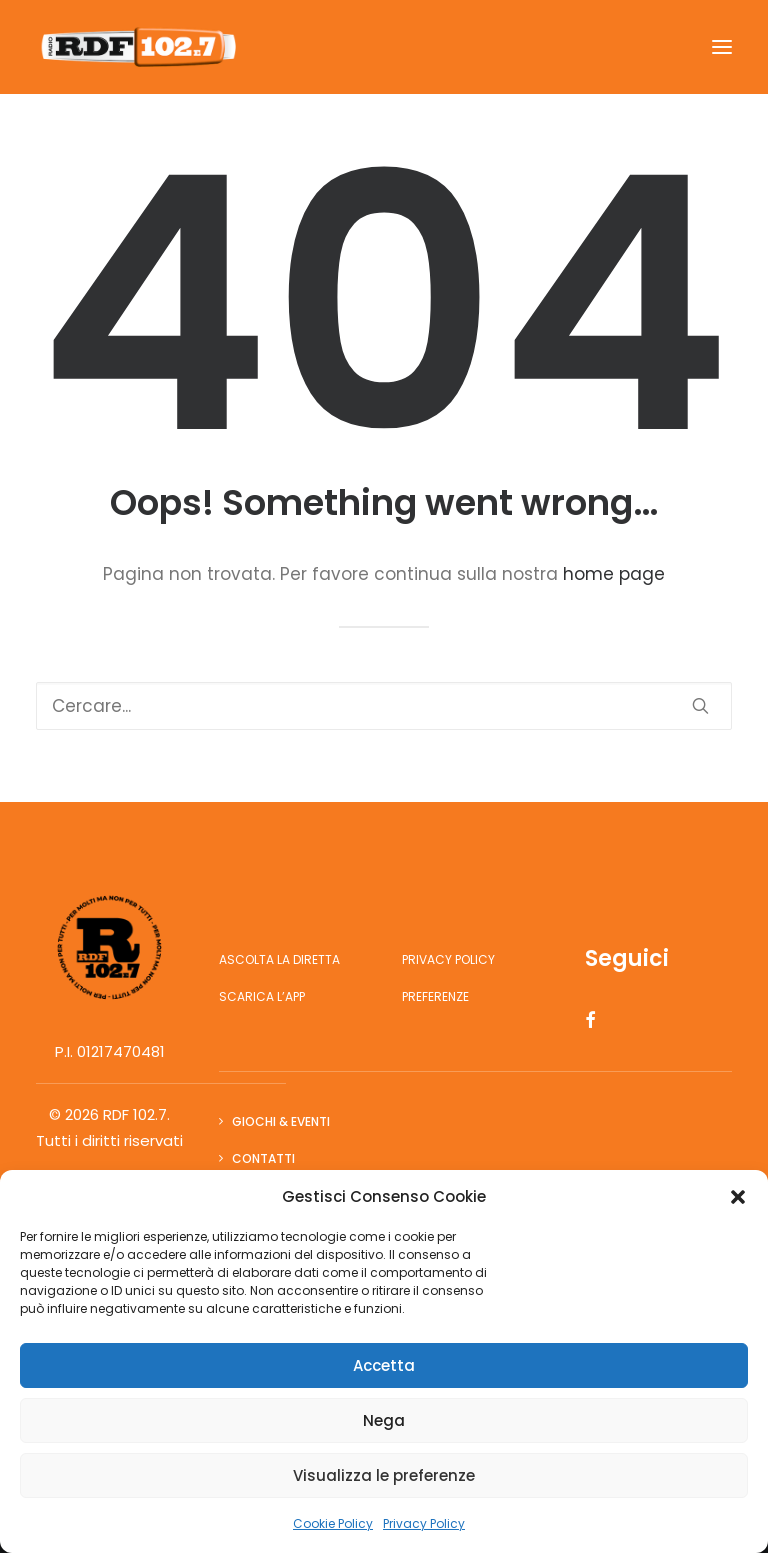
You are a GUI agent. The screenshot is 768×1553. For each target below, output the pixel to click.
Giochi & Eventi (281, 1121)
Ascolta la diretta (279, 959)
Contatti (263, 1158)
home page (614, 574)
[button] (738, 1197)
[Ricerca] (384, 706)
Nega (384, 1420)
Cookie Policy (333, 1523)
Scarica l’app (262, 996)
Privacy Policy (424, 1523)
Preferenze (435, 996)
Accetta (384, 1365)
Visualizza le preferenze (384, 1475)
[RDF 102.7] (136, 47)
